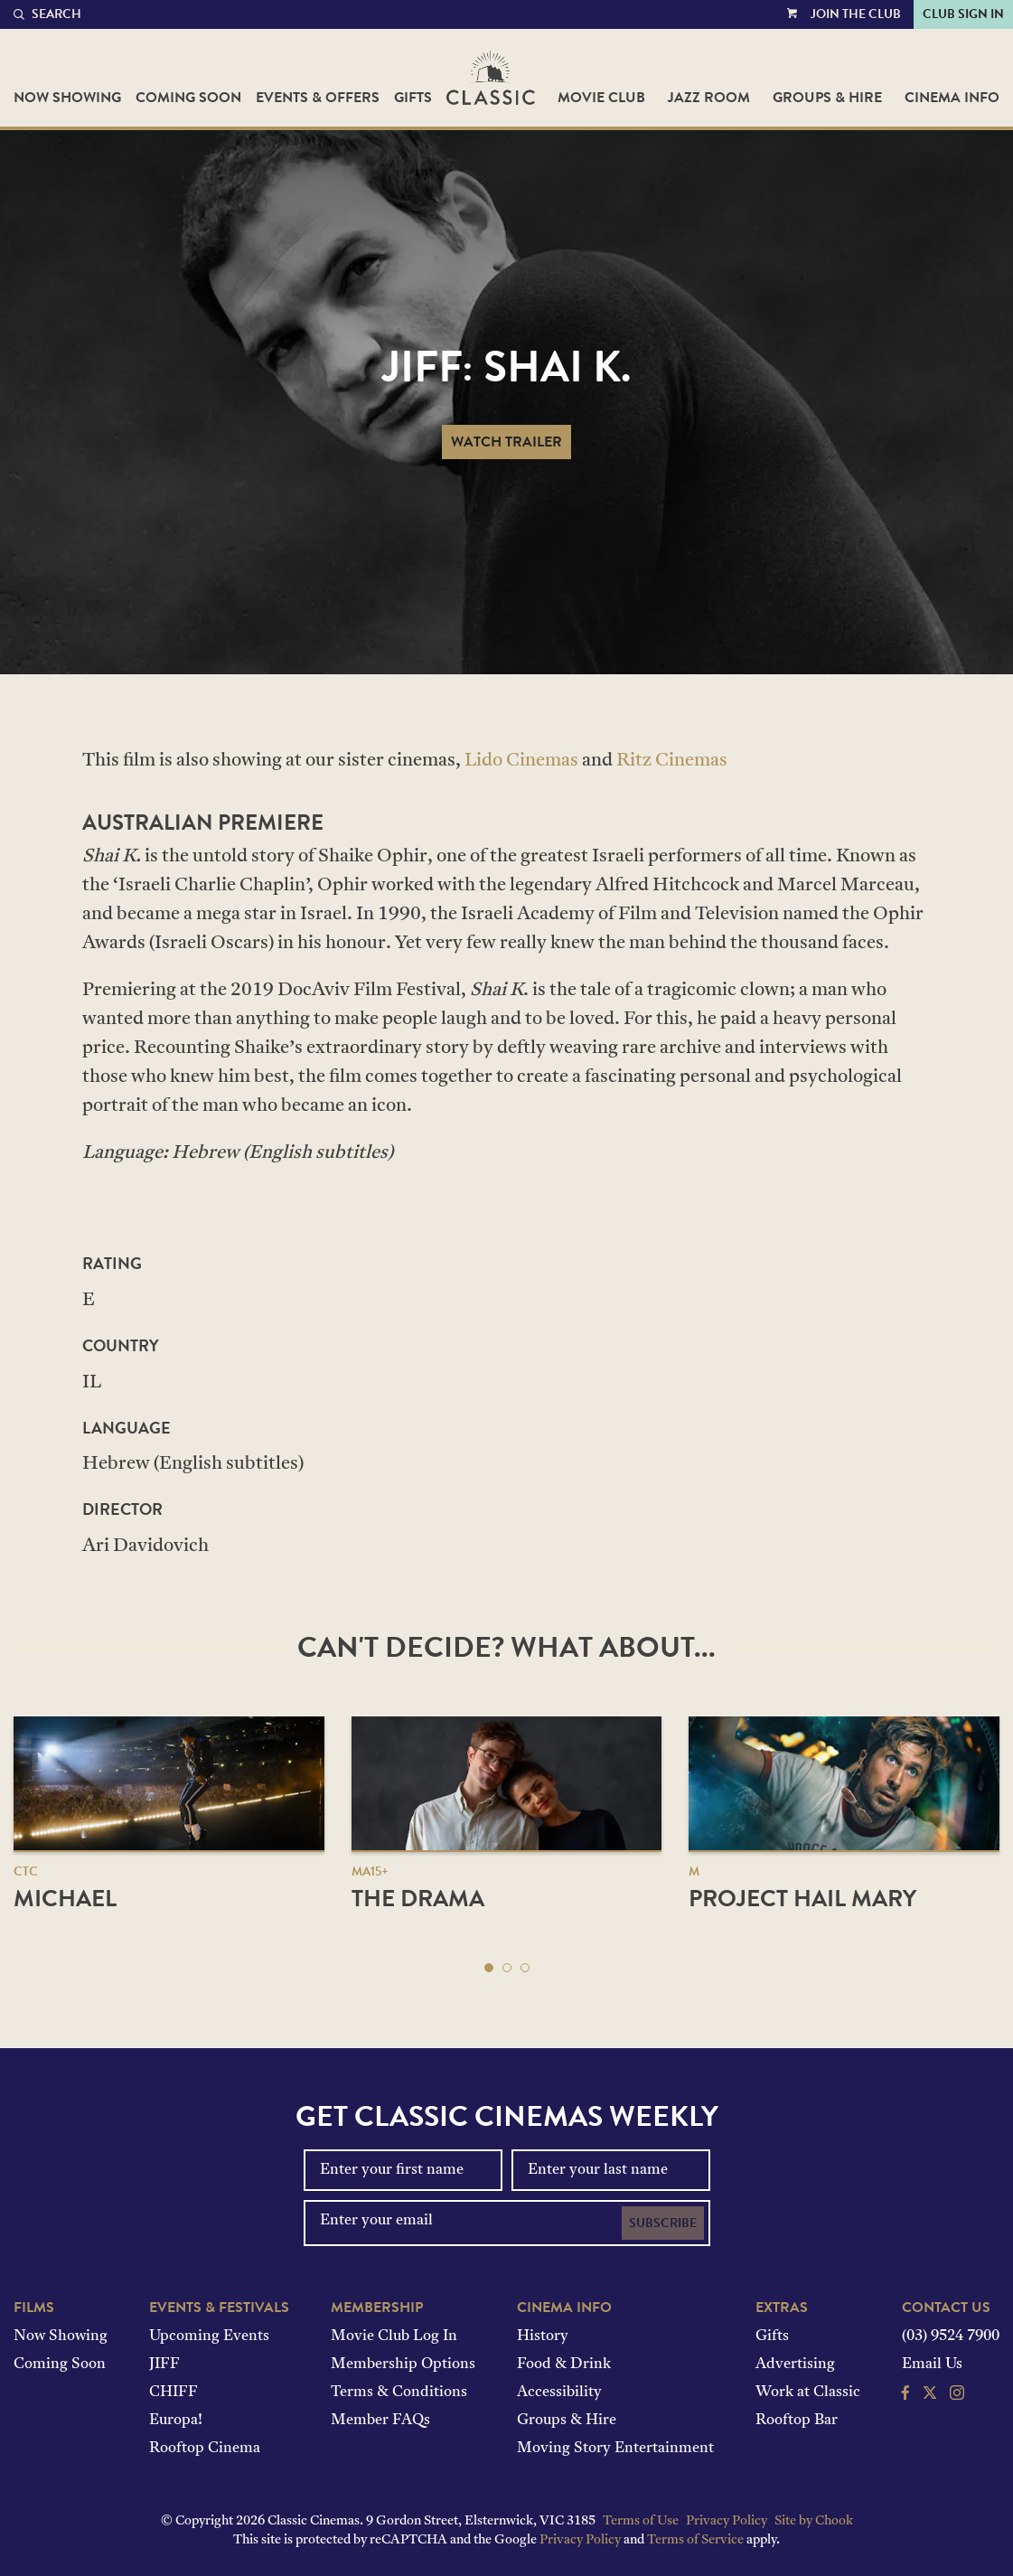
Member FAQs (380, 2420)
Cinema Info (952, 97)
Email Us (932, 2364)
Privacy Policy (726, 2521)
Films (34, 2307)
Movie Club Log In (394, 2336)
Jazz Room (709, 97)
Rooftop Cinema (204, 2448)
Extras (781, 2307)
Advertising (795, 2364)
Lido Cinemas (521, 761)
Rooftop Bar (796, 2420)
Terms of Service (695, 2540)
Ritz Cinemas (671, 761)
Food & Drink (564, 2364)
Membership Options (403, 2364)
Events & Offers (318, 97)
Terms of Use (641, 2521)
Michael (65, 1898)
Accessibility (559, 2392)
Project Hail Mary (802, 1898)
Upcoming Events (209, 2336)
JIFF (164, 2364)
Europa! (175, 2420)
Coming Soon (188, 97)
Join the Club (856, 14)
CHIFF (173, 2392)
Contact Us (946, 2307)
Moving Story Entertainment (615, 2448)
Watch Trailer (506, 442)
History (542, 2336)
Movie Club (601, 97)
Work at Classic (807, 2392)
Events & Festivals (219, 2307)
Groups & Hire (827, 97)
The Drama (418, 1898)
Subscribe (663, 2223)
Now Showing (67, 97)
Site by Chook (813, 2521)
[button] (488, 1967)
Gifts (413, 97)
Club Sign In (963, 14)
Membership (377, 2307)
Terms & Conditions (399, 2392)
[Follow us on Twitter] (930, 2395)
